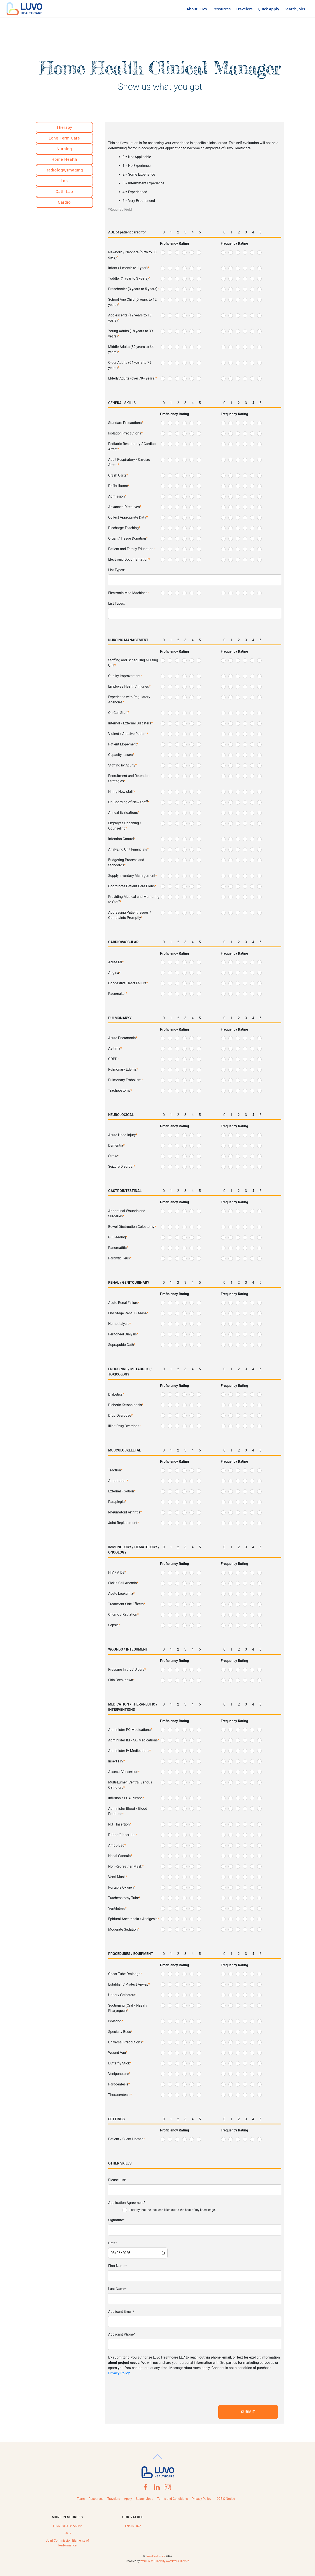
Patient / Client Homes (126, 2139)
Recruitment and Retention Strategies (128, 778)
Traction (115, 1470)
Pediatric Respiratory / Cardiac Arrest (132, 446)
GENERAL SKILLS (122, 403)
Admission (117, 496)
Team (81, 2499)
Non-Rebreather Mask (125, 1866)
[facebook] (146, 2486)
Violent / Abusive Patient (128, 734)
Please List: (117, 2180)
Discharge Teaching (124, 528)
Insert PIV (116, 1761)
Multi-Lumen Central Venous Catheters (130, 1785)
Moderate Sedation (123, 1929)
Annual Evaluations (123, 812)
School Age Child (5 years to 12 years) (132, 302)
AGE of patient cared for (127, 232)
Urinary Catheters (122, 1995)
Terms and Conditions (172, 2499)
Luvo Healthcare (155, 2556)
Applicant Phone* (121, 2334)
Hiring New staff (121, 791)
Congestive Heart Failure (128, 983)
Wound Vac (117, 2053)
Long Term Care (64, 138)
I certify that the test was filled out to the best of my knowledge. (173, 2210)
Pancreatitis (118, 1248)
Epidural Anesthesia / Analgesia (133, 1919)
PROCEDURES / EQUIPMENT (130, 1954)
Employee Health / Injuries (129, 686)
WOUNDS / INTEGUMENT (128, 1649)
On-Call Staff (118, 713)
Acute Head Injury (122, 1135)
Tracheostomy (120, 1090)
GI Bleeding (117, 1237)
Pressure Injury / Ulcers (127, 1669)
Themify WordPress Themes (172, 2561)
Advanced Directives (124, 507)
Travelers (244, 8)
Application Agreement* (126, 2203)
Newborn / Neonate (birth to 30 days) (132, 255)
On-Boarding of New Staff (128, 802)
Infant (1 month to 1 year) (128, 268)
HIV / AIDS (117, 1572)
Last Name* (117, 2289)
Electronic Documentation (129, 559)
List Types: (116, 570)
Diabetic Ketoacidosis (125, 1405)
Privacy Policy (119, 2373)
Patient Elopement (123, 744)
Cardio (64, 202)
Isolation (115, 2021)
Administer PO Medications (130, 1730)
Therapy (64, 127)
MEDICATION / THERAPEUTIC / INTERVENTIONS (132, 1707)
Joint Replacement (123, 1523)
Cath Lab (64, 191)
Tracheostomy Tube (124, 1898)
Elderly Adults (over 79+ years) (132, 378)
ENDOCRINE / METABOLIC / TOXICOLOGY (130, 1371)
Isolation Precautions (125, 433)
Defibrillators (118, 486)
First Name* (117, 2266)
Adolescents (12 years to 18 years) (129, 318)
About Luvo (197, 8)
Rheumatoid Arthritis (125, 1512)
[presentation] (141, 2387)
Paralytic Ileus (119, 1258)
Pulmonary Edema (123, 1069)
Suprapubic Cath (121, 1345)
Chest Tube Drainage (125, 1974)
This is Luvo (132, 2526)
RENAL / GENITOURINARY (128, 1282)
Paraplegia (117, 1502)
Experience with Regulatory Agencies (129, 699)
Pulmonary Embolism (125, 1080)
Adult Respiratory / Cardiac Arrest (129, 462)
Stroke (113, 1156)
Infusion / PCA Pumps (126, 1798)
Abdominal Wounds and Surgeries (126, 1213)
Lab (64, 180)
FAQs (67, 2533)
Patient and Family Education (131, 549)
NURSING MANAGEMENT (128, 640)
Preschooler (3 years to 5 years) (133, 289)
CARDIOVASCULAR (123, 942)
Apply (128, 2499)
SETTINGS (116, 2119)
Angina (114, 973)
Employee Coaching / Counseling (124, 825)
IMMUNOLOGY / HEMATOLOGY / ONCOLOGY (133, 1549)
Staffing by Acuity (122, 765)
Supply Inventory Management (132, 876)
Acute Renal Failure (124, 1303)
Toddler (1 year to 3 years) (129, 278)
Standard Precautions (125, 423)
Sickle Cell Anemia (123, 1583)
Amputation (118, 1481)
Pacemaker (117, 994)
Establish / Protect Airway (129, 1984)
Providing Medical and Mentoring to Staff (133, 899)
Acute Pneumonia (122, 1038)
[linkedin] (157, 2486)
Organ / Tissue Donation (127, 538)
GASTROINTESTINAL (125, 1191)
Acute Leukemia (121, 1593)
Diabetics (116, 1394)
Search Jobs (295, 8)
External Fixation (121, 1491)
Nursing (64, 149)
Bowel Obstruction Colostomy (132, 1227)
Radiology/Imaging (64, 170)
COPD (113, 1059)
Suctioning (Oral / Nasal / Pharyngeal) (127, 2008)
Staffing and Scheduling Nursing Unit (133, 662)
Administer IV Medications (129, 1751)
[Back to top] (157, 2459)
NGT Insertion (119, 1824)
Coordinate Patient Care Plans (132, 886)
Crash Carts (118, 475)
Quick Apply (268, 8)
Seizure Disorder (121, 1166)
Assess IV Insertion (124, 1772)
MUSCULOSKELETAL (124, 1450)
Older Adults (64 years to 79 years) (129, 365)
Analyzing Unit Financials (128, 849)
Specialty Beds (120, 2032)
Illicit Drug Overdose (124, 1426)
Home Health (64, 159)
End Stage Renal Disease (128, 1313)
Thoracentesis (120, 2095)
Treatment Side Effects (126, 1604)
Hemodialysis (119, 1324)
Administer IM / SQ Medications (133, 1740)
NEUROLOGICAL (121, 1115)
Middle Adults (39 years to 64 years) (131, 349)
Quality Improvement (125, 676)
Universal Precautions (125, 2042)
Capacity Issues (121, 755)
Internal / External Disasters (130, 723)
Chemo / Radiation (123, 1614)
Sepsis (114, 1625)
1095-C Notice (225, 2499)
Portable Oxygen (121, 1887)
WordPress (146, 2561)
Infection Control (121, 839)
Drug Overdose (120, 1415)
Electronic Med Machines (128, 593)
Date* (112, 2243)
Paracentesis (119, 2084)
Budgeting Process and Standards (126, 862)
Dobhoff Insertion (122, 1835)
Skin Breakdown (121, 1680)
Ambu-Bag (117, 1845)
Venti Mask (117, 1877)
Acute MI (116, 962)
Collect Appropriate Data (128, 517)
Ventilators (117, 1908)
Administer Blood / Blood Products (127, 1811)
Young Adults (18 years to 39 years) (130, 333)
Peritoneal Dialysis (123, 1334)
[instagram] (168, 2486)
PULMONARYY (119, 1018)
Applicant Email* (121, 2311)
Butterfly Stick (119, 2063)
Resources (221, 8)
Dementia (116, 1145)
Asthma (115, 1048)
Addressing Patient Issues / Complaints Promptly (129, 915)
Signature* (116, 2220)
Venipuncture (119, 2074)
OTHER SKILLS (119, 2163)
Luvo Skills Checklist (67, 2526)
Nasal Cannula (120, 1856)
